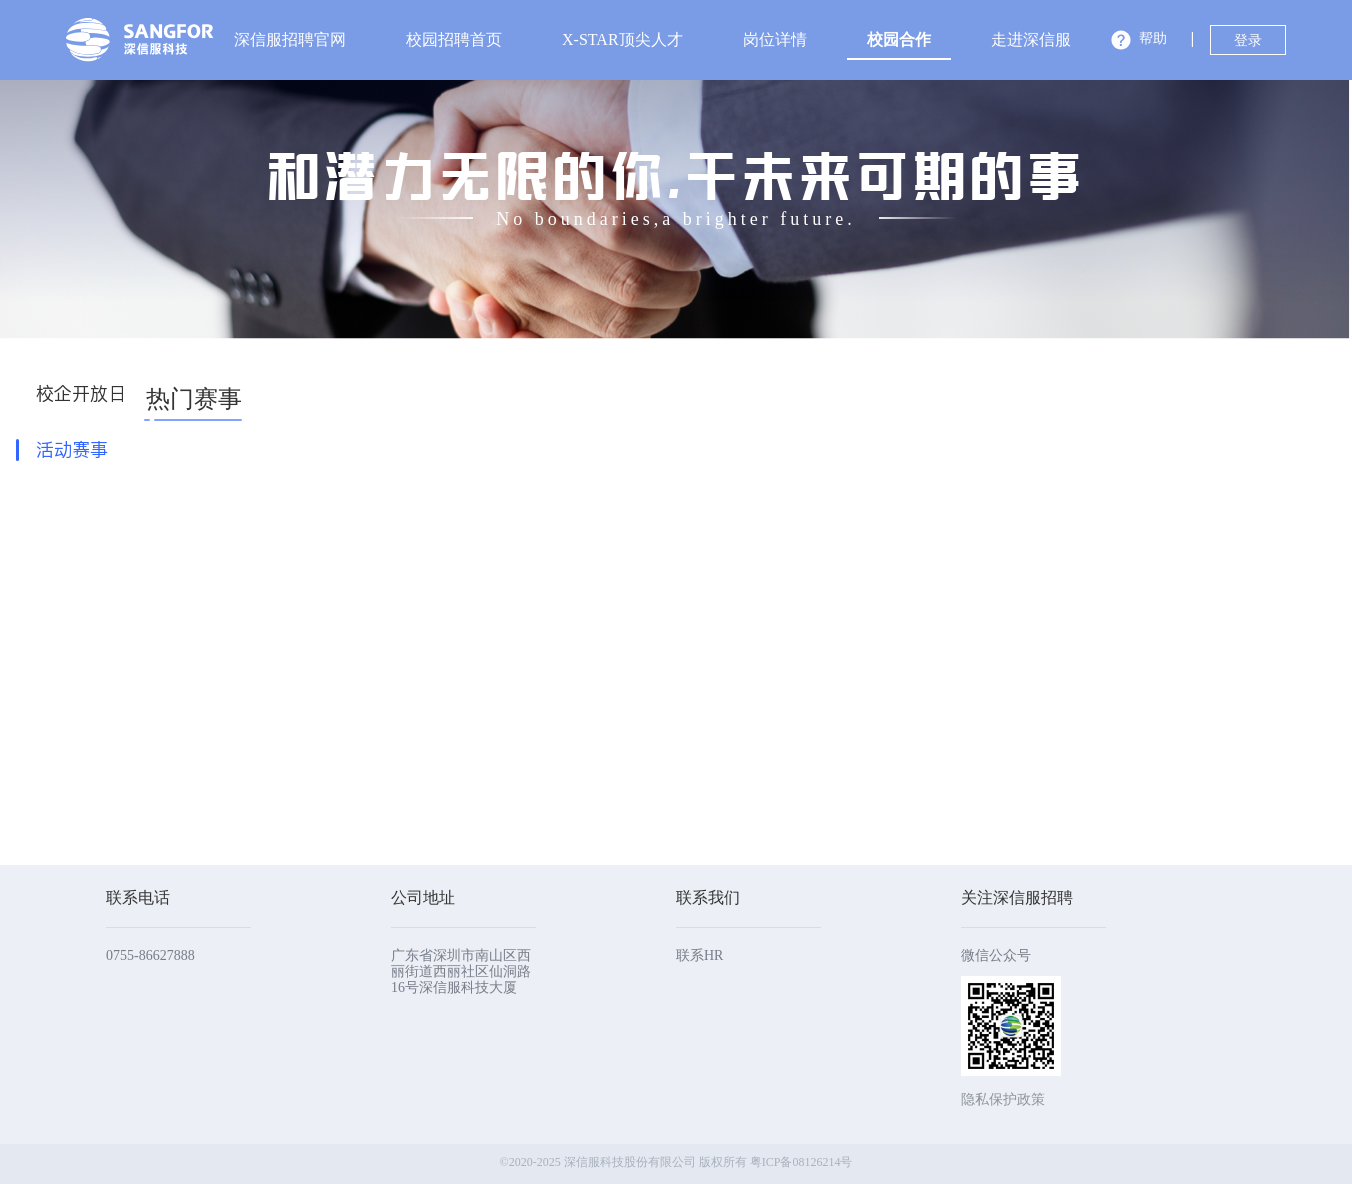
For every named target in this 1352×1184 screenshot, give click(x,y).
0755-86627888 (150, 955)
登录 (1248, 40)
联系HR (699, 955)
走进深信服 (1031, 39)
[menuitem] (290, 40)
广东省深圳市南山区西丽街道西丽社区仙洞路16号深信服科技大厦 (461, 971)
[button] (1139, 42)
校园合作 (899, 39)
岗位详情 (775, 39)
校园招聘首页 (454, 39)
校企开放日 (81, 394)
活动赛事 (72, 450)
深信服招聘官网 (290, 39)
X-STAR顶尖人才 (622, 39)
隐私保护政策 (1003, 1099)
